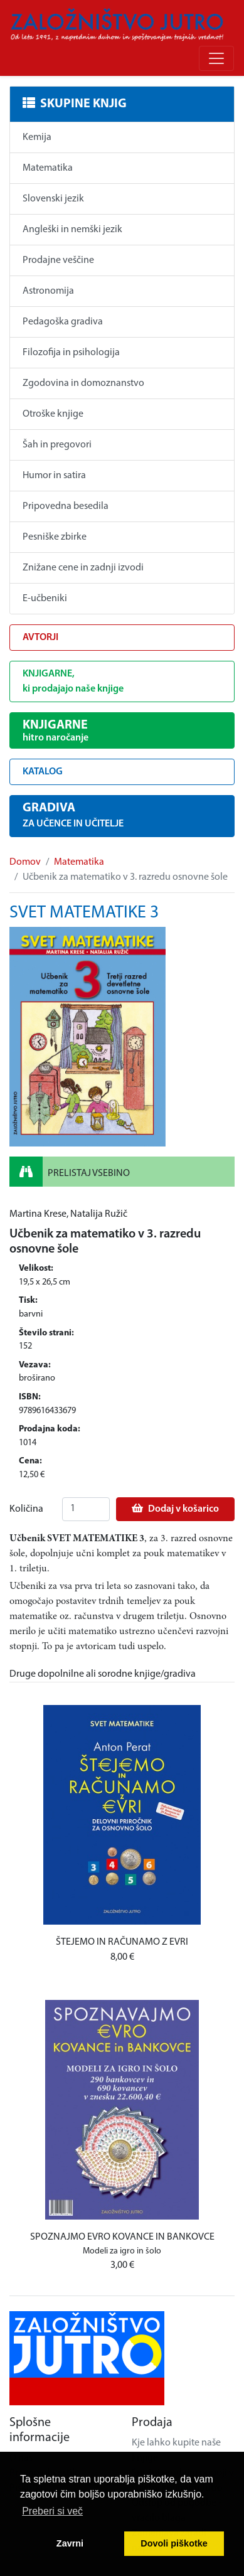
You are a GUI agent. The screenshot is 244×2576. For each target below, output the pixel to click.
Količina (26, 1509)
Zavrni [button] (69, 2543)
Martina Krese (37, 1214)
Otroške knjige (53, 414)
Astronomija (48, 291)
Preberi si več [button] (52, 2511)
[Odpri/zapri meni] (216, 58)
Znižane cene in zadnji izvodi (83, 568)
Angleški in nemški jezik (72, 230)
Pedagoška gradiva (63, 322)
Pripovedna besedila (66, 506)
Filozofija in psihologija (71, 353)
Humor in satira (54, 476)
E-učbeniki (45, 599)
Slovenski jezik (53, 199)
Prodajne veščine (58, 260)
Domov (25, 862)
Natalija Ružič (98, 1214)
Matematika (48, 168)
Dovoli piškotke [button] (174, 2543)
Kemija (37, 137)
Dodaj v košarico (175, 1508)
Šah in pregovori (57, 445)
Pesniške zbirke (55, 537)
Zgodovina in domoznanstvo (83, 383)
